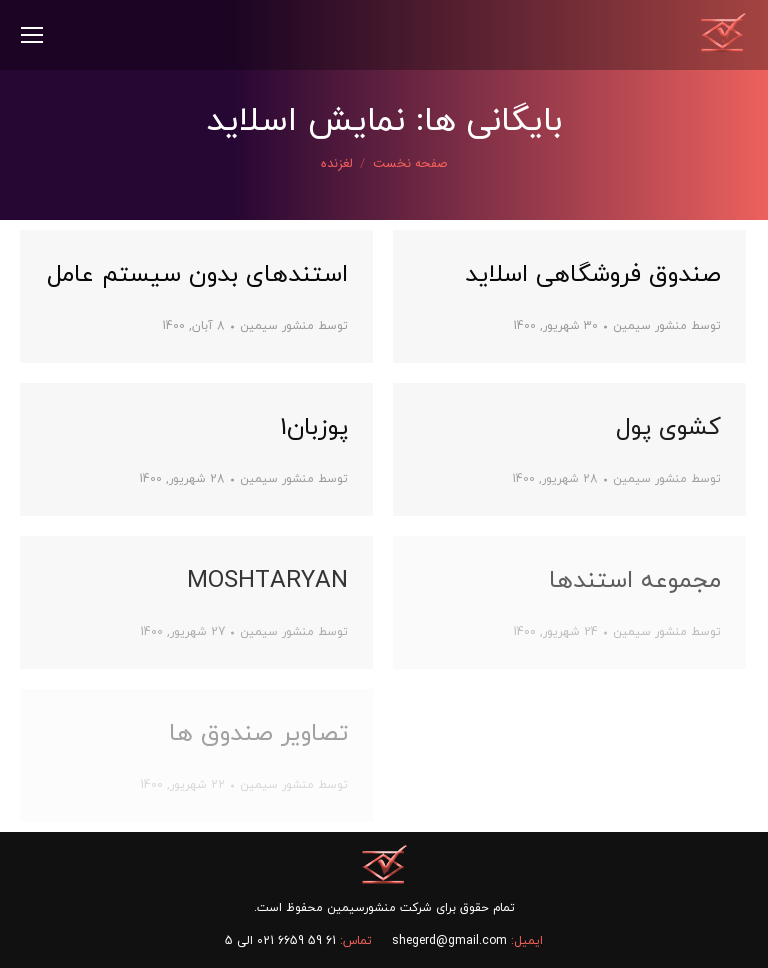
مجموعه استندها (635, 581)
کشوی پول (668, 428)
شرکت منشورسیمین (379, 908)
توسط (294, 326)
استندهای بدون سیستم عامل (197, 275)
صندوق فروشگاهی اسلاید (593, 275)
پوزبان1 (314, 428)
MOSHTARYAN (267, 581)
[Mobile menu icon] (32, 35)
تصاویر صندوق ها (258, 734)
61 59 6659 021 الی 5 (280, 941)
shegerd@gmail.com (449, 941)
